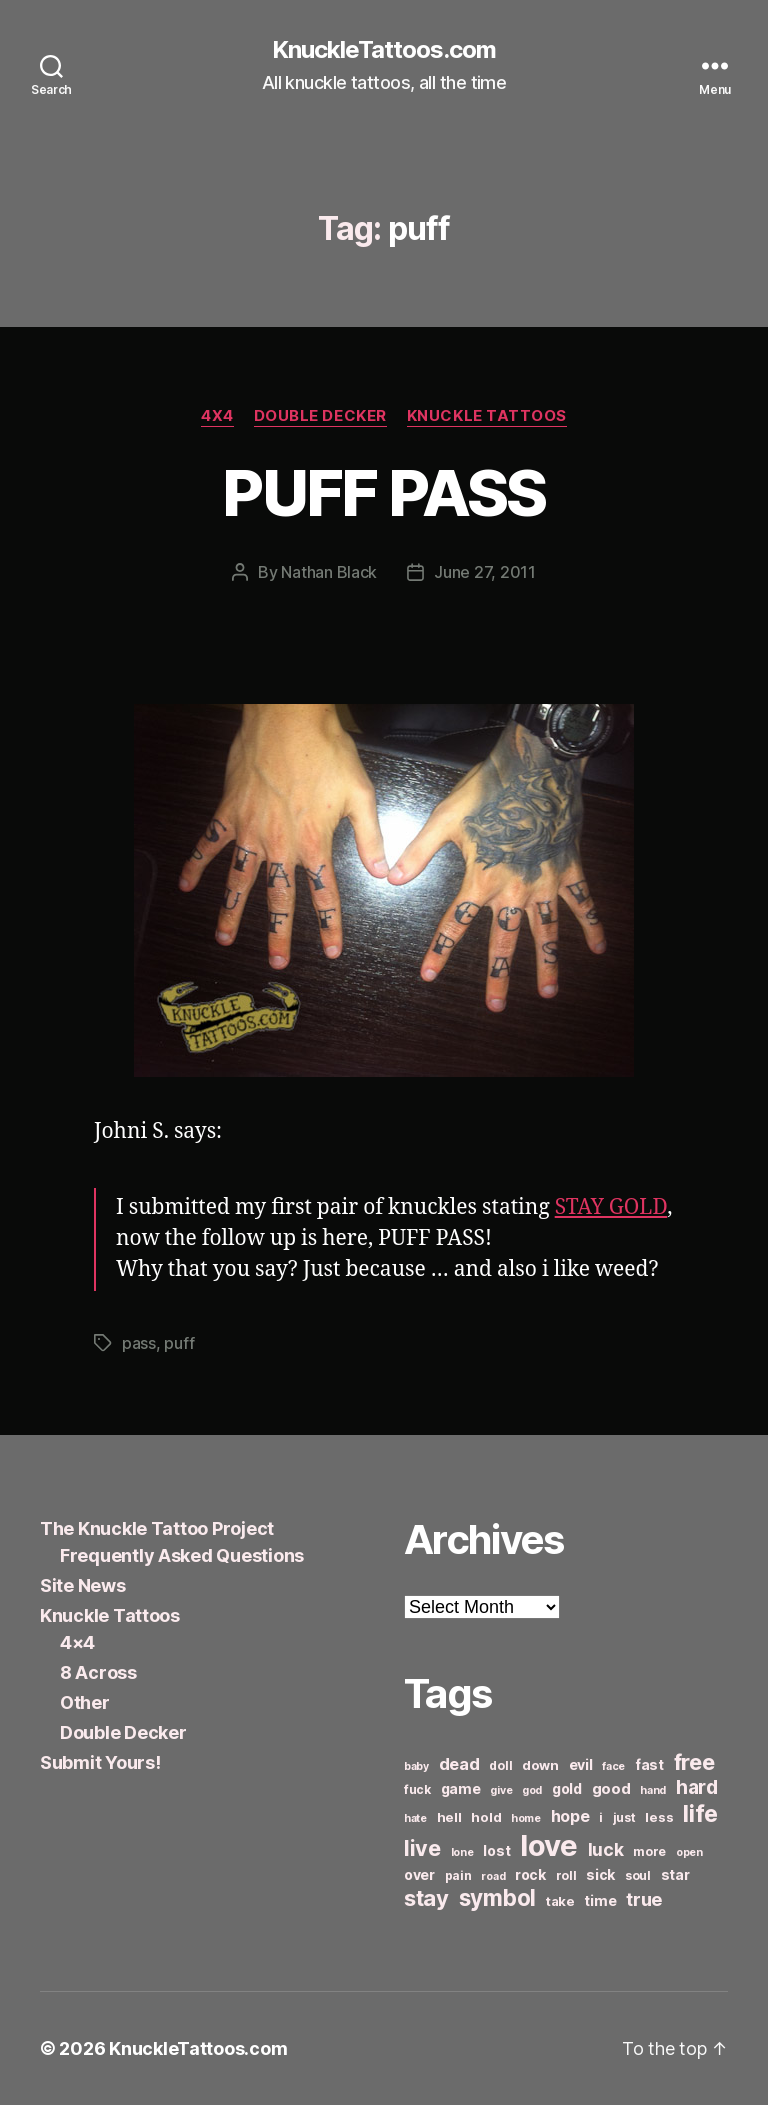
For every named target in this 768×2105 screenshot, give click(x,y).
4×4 (77, 1642)
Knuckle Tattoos (487, 416)
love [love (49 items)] (549, 1845)
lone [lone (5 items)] (462, 1852)
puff (179, 1343)
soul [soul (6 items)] (638, 1875)
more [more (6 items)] (649, 1851)
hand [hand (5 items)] (653, 1790)
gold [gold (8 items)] (567, 1788)
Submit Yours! (100, 1762)
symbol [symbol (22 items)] (497, 1897)
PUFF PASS (383, 492)
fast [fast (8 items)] (649, 1764)
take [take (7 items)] (560, 1901)
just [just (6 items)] (624, 1817)
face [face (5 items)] (613, 1766)
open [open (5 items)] (689, 1852)
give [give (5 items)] (501, 1790)
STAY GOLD (611, 1207)
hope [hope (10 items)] (570, 1816)
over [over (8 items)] (419, 1874)
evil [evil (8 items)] (581, 1764)
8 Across (98, 1672)
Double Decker (320, 416)
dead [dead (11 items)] (459, 1764)
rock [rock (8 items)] (530, 1874)
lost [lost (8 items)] (496, 1850)
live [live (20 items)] (422, 1848)
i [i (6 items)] (601, 1817)
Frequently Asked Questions (182, 1555)
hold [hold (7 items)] (486, 1817)
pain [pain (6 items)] (458, 1875)
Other (85, 1702)
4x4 (217, 416)
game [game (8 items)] (461, 1788)
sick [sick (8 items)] (600, 1874)
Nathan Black (329, 572)
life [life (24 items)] (700, 1813)
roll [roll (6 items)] (566, 1875)
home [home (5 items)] (526, 1818)
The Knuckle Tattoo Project (157, 1528)
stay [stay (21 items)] (426, 1898)
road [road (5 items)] (493, 1876)
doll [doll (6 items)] (500, 1765)
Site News (83, 1585)
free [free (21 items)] (694, 1762)
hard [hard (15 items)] (697, 1787)
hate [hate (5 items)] (415, 1818)
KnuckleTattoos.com (384, 50)
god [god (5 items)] (532, 1790)
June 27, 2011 (485, 572)
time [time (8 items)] (600, 1900)
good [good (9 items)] (611, 1788)
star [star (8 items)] (675, 1874)
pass (139, 1343)
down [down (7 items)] (540, 1765)
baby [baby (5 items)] (416, 1766)
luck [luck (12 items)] (606, 1849)
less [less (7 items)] (659, 1817)
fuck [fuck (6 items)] (417, 1789)
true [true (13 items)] (644, 1899)
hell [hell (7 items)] (449, 1817)
